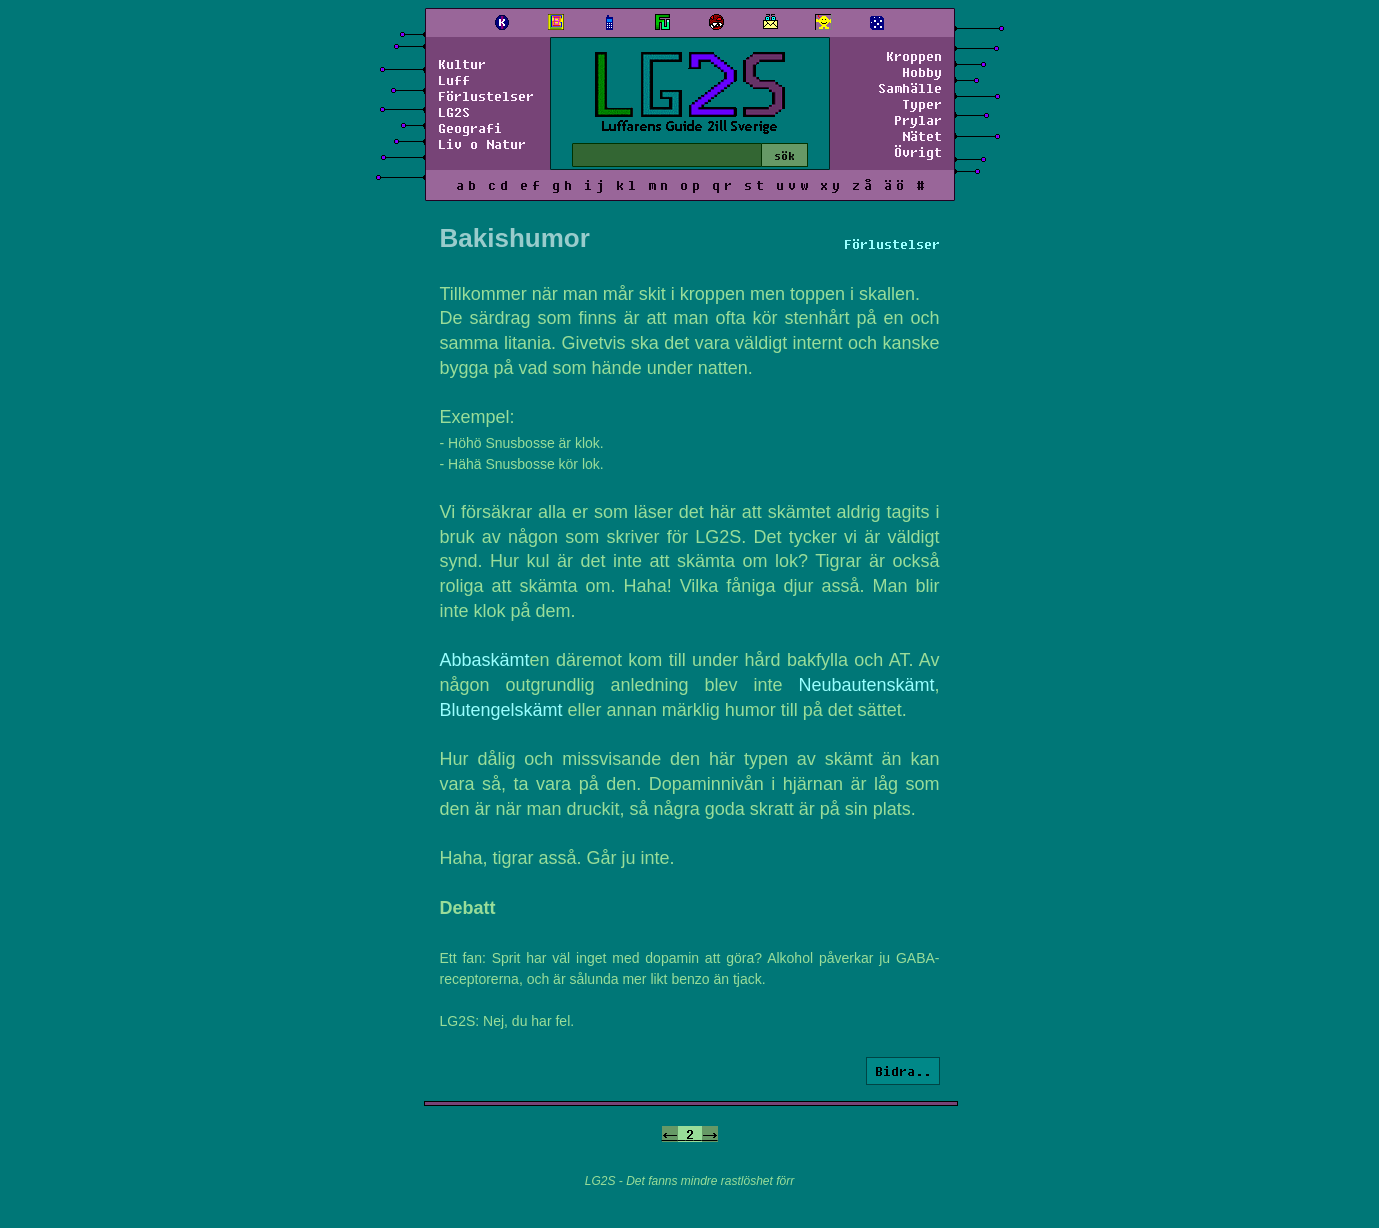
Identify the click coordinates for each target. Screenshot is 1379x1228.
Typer (922, 104)
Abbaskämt (485, 660)
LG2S (454, 112)
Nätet (922, 136)
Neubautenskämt (866, 685)
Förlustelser (486, 96)
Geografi (470, 128)
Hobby (922, 72)
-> (710, 1134)
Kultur (462, 64)
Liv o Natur (482, 144)
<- (670, 1134)
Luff (454, 80)
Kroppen (914, 56)
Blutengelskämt (501, 710)
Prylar (918, 120)
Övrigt (918, 152)
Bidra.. (903, 1071)
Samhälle (910, 88)
